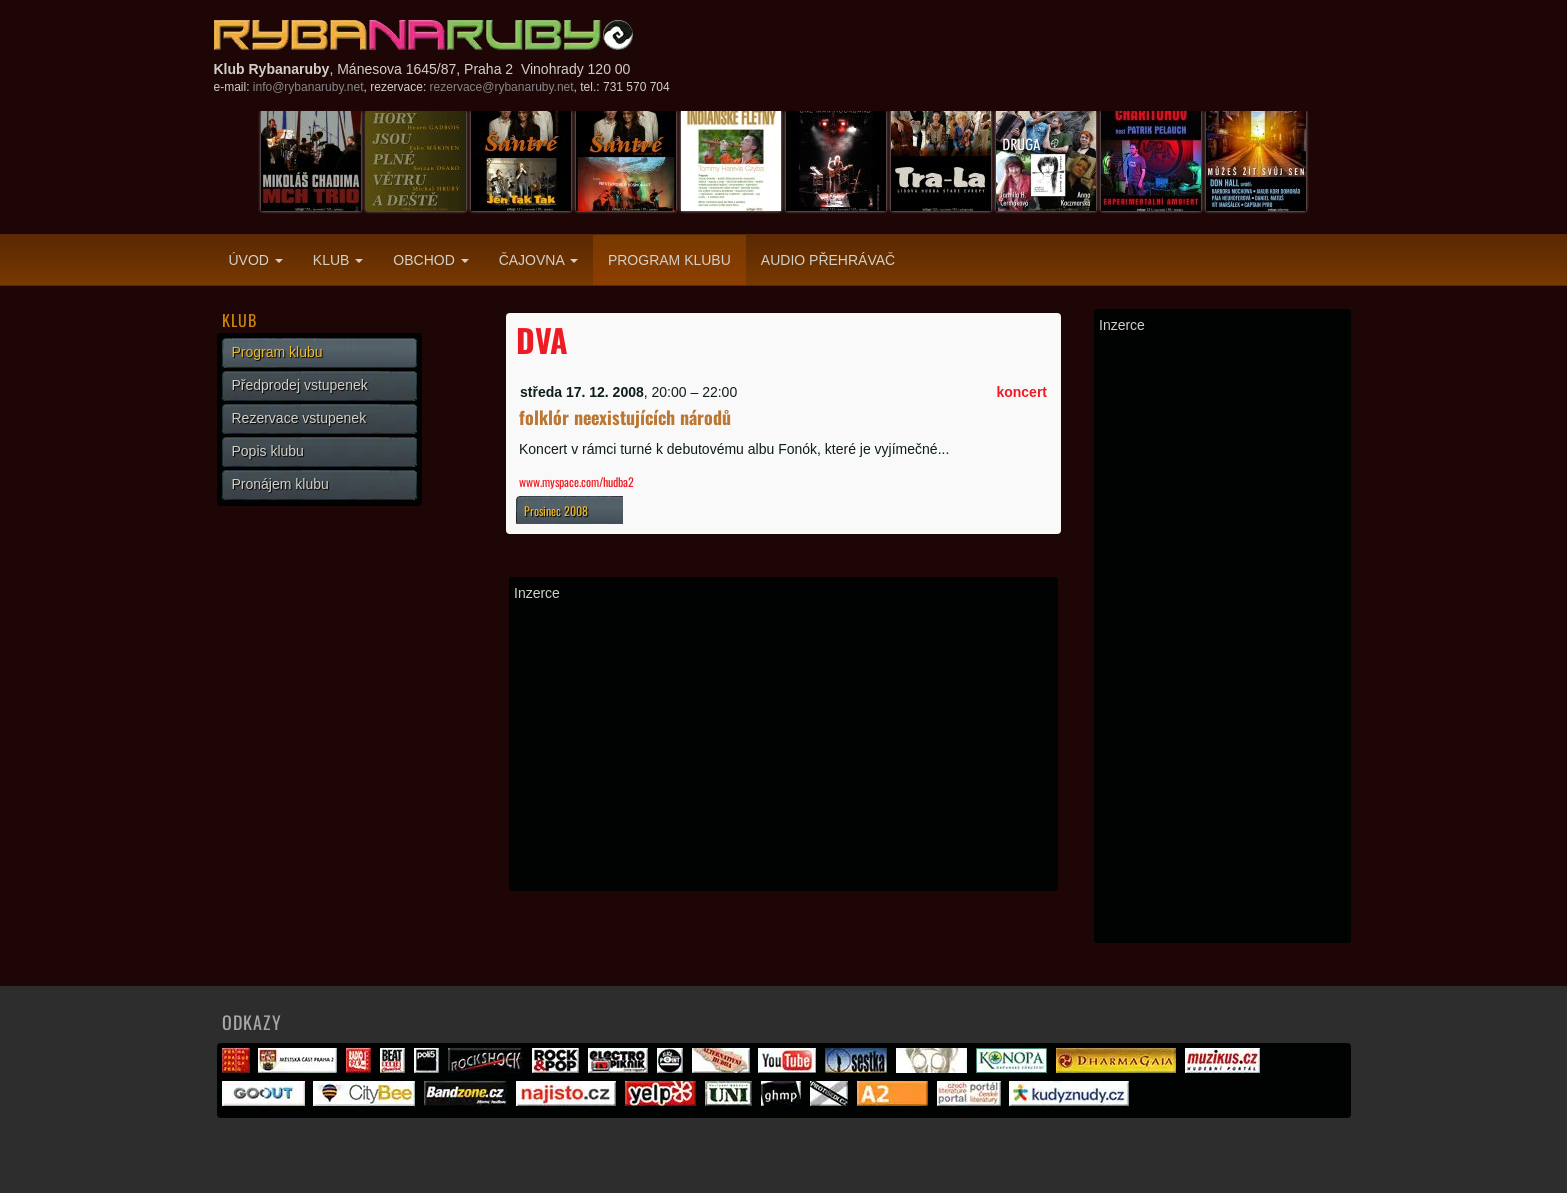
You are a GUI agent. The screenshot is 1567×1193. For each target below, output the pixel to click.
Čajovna (538, 260)
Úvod (256, 260)
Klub (338, 260)
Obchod (430, 260)
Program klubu (669, 260)
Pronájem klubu (280, 484)
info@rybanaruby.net (308, 87)
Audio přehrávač (828, 260)
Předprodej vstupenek (300, 385)
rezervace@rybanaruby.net (502, 87)
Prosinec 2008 (556, 510)
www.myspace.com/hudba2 (576, 481)
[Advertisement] (783, 746)
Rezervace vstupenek (299, 418)
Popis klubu (268, 451)
